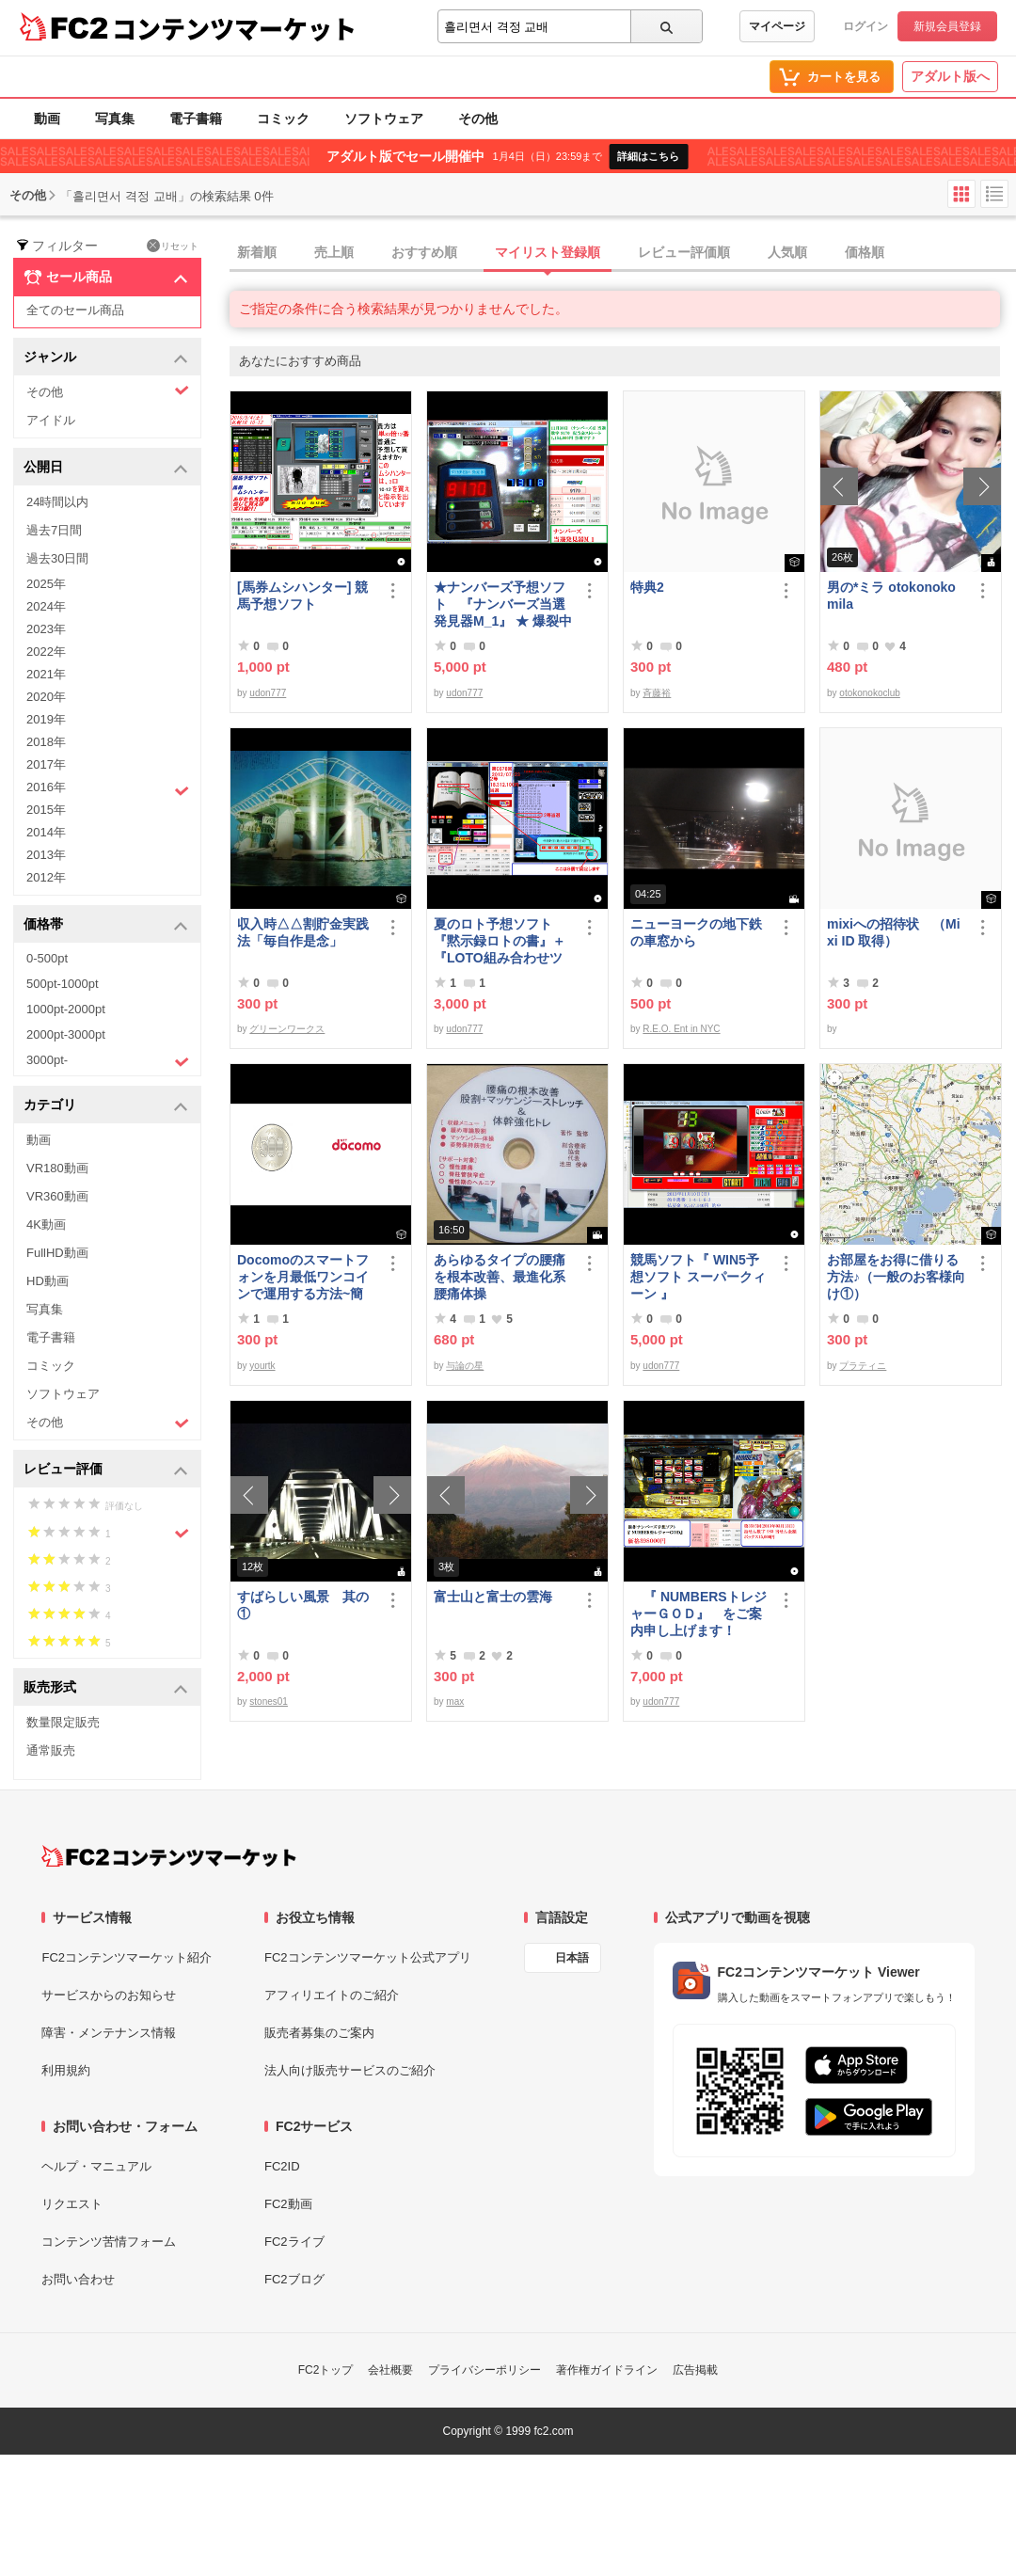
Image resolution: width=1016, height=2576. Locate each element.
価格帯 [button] (106, 925)
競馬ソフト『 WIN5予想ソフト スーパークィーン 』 (698, 1276)
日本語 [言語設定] (572, 1957)
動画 (47, 118)
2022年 (46, 651)
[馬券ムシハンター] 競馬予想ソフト (302, 596)
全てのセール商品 (75, 310)
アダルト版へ (950, 76)
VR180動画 (57, 1168)
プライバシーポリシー (484, 2370)
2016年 (107, 789)
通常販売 (50, 1750)
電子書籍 (195, 118)
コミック (283, 118)
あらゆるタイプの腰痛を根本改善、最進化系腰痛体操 (499, 1276)
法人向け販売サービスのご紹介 (350, 2070)
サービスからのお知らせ (108, 1995)
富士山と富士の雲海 (493, 1596)
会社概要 (390, 2370)
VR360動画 (57, 1196)
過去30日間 (57, 558)
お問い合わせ (78, 2279)
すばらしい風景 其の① (303, 1605)
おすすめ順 (424, 252)
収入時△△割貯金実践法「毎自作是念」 (303, 932)
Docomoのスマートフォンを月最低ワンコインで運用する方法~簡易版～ (303, 1277)
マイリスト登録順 (547, 252)
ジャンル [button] (106, 358)
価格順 (864, 252)
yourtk (262, 1365)
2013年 (46, 855)
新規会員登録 (947, 26)
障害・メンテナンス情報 (108, 2033)
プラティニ (862, 1365)
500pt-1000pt (62, 984)
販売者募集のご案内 (319, 2033)
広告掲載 (695, 2370)
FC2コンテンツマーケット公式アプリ (367, 1957)
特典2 (647, 587)
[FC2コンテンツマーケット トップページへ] (168, 1856)
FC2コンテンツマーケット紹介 (126, 1957)
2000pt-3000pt (65, 1034)
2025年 (46, 584)
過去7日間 (54, 530)
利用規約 (65, 2070)
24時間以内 (57, 502)
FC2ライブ (294, 2241)
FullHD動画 (57, 1253)
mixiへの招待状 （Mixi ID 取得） (893, 932)
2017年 (46, 764)
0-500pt (47, 958)
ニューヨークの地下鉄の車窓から (696, 932)
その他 (478, 118)
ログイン (865, 26)
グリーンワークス (287, 1029)
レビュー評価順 (684, 252)
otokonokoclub (869, 693)
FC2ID (282, 2166)
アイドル (50, 420)
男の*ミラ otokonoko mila (891, 596)
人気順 (787, 252)
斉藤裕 (657, 693)
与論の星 (465, 1365)
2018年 (46, 742)
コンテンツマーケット (234, 28)
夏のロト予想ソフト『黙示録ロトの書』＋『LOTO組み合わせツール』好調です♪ (499, 941)
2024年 (46, 606)
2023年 (46, 629)
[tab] (623, 253)
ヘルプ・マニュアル (96, 2166)
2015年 (46, 810)
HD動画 (47, 1281)
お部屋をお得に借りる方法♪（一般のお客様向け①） (896, 1276)
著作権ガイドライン (607, 2370)
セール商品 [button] (106, 277)
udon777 (267, 693)
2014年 (46, 832)
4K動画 (46, 1224)
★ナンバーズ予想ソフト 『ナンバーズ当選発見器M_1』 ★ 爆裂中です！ (503, 604)
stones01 (268, 1701)
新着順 (257, 252)
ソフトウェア (383, 118)
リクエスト (72, 2204)
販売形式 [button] (106, 1688)
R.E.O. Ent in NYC (681, 1029)
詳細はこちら (648, 156)
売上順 (334, 252)
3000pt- (107, 1061)
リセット (172, 245)
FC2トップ (326, 2370)
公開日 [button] (106, 468)
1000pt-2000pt (65, 1009)
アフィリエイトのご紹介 (331, 1995)
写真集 (115, 118)
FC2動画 (288, 2204)
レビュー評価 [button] (106, 1470)
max (455, 1701)
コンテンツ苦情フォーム (108, 2241)
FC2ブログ (294, 2279)
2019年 (46, 719)
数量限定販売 (63, 1722)
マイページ (777, 26)
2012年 (46, 877)
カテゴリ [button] (106, 1106)
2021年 (46, 674)
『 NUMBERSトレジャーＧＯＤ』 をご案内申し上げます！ (698, 1613)
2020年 (46, 697)
